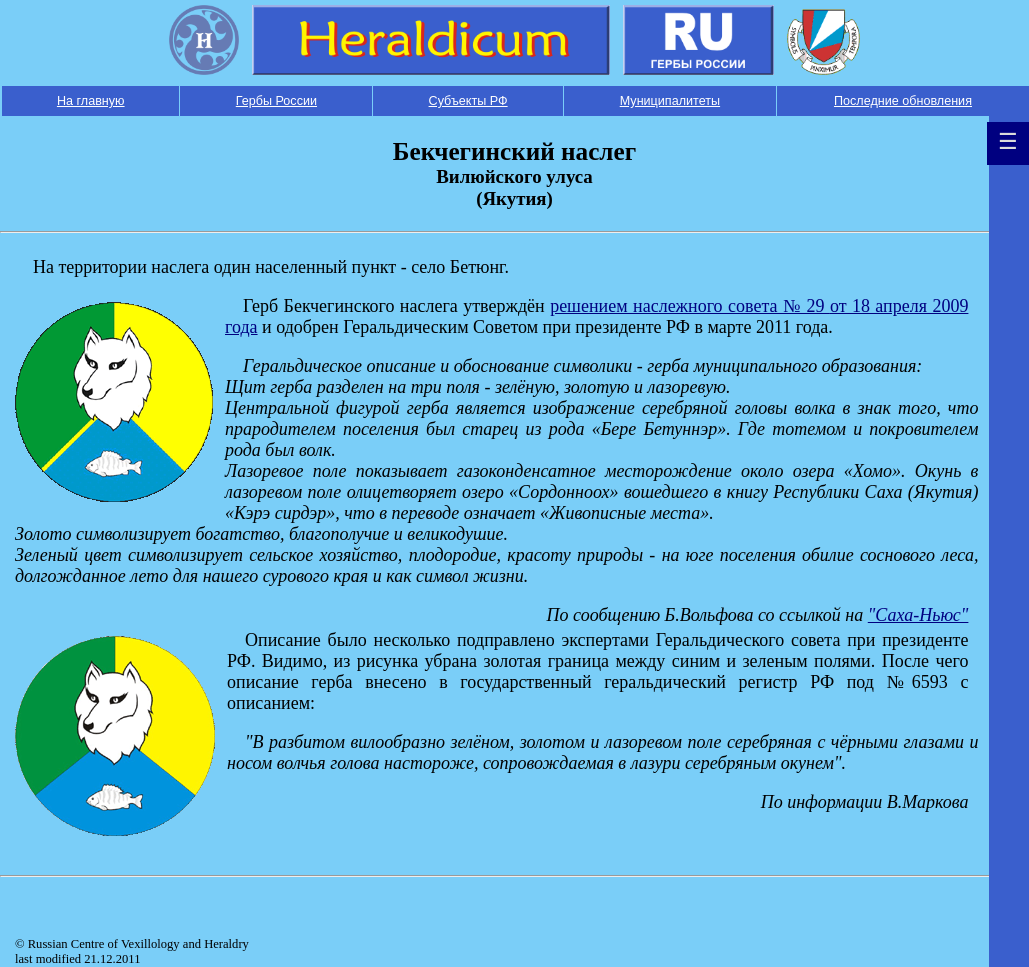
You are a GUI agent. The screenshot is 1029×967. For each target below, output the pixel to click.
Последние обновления (903, 101)
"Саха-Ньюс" (918, 615)
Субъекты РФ (468, 101)
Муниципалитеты (670, 101)
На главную (91, 101)
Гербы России (276, 101)
